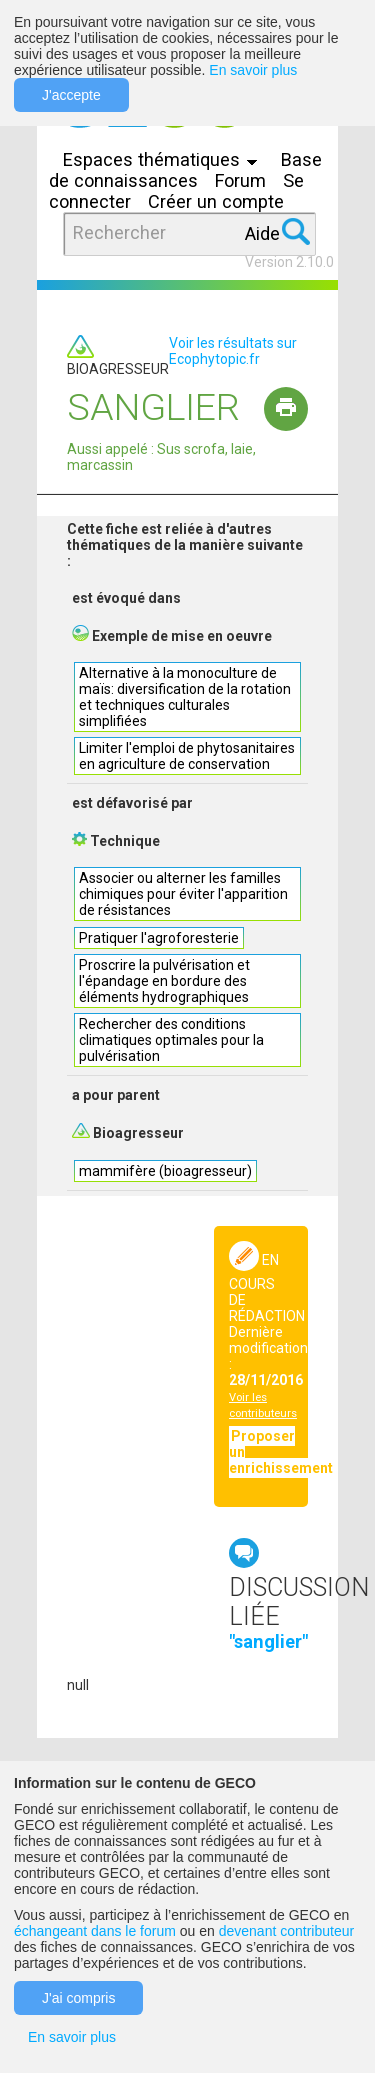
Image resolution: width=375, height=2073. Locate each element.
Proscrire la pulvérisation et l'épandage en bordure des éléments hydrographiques (164, 981)
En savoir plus (253, 70)
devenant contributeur (286, 1931)
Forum (240, 180)
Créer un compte (216, 201)
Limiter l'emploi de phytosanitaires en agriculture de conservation (187, 756)
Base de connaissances (185, 170)
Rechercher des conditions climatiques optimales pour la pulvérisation (171, 1040)
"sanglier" (268, 1641)
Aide (262, 233)
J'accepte (71, 95)
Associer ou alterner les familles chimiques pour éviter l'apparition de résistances (183, 894)
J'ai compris (78, 1998)
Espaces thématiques (165, 159)
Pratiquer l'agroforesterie (159, 938)
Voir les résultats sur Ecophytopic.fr (233, 351)
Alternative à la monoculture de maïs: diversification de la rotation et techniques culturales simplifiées (185, 697)
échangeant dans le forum (95, 1931)
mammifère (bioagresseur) (165, 1171)
